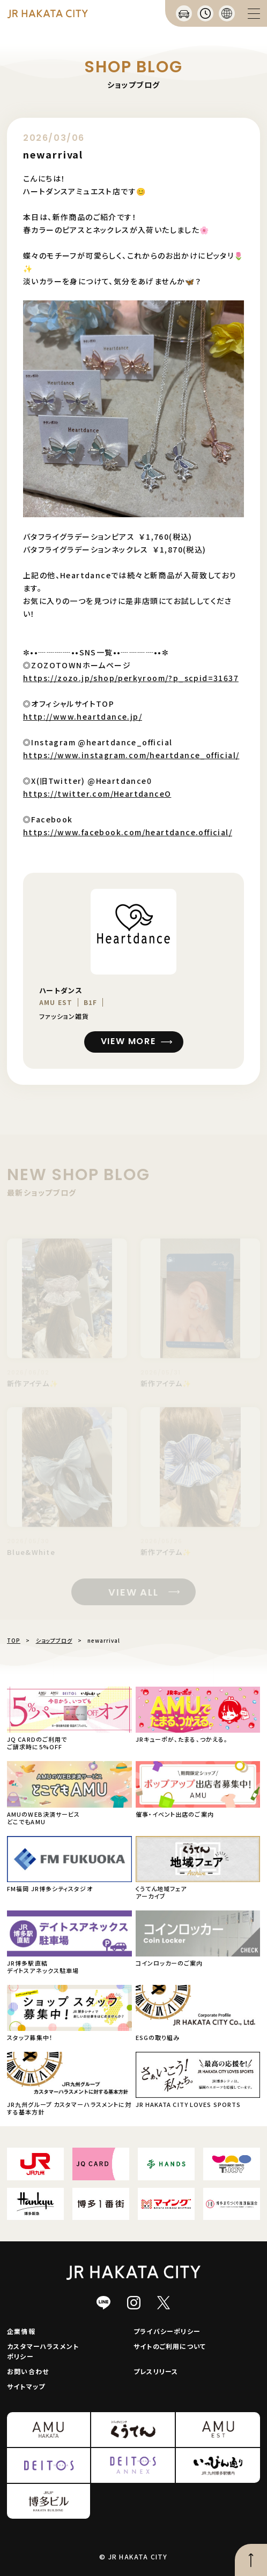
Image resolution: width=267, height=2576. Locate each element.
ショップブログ (54, 1640)
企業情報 (21, 2331)
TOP (13, 1640)
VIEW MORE (128, 1042)
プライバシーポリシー (167, 2331)
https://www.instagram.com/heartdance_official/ (131, 755)
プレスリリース (156, 2371)
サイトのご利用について (170, 2346)
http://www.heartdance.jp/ (82, 716)
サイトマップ (26, 2386)
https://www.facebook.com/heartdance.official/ (127, 832)
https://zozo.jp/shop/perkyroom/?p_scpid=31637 (131, 678)
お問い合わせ (28, 2371)
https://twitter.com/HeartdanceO (97, 793)
